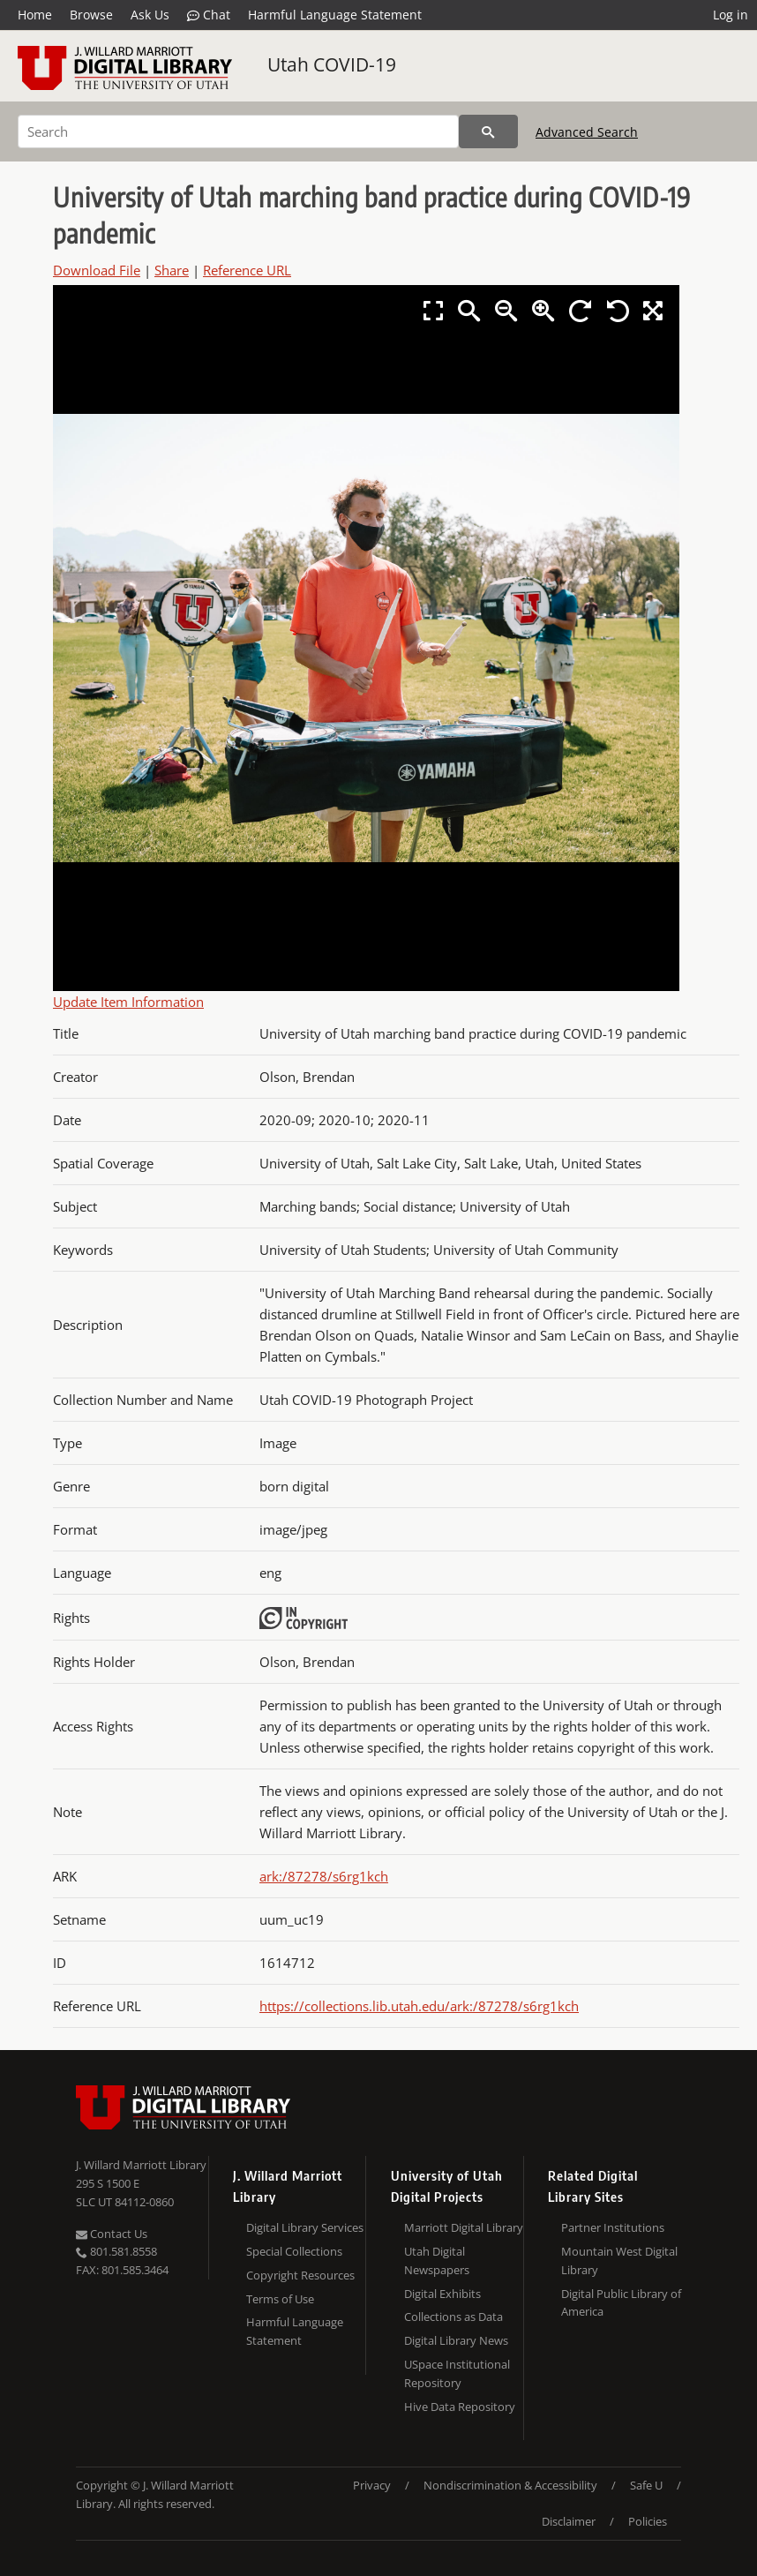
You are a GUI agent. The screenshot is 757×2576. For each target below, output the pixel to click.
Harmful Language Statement (335, 14)
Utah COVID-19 (331, 64)
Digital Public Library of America (621, 2303)
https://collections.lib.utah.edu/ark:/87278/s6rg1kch (419, 2006)
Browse (91, 14)
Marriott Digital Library (463, 2227)
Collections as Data (453, 2316)
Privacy (372, 2485)
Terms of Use (280, 2299)
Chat (208, 15)
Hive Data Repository (459, 2407)
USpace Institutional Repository (457, 2373)
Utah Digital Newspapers (436, 2260)
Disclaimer (569, 2521)
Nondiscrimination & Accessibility (510, 2485)
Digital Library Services (305, 2227)
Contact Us (111, 2234)
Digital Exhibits (442, 2294)
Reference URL (247, 270)
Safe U (646, 2485)
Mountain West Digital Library (619, 2260)
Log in (730, 14)
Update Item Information (128, 1001)
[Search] (238, 131)
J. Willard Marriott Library (141, 2165)
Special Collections (294, 2251)
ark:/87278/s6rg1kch (323, 1876)
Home (35, 14)
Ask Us (150, 14)
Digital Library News (456, 2340)
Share (171, 270)
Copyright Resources (300, 2275)
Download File (96, 270)
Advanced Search (587, 132)
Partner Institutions (612, 2227)
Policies (647, 2521)
